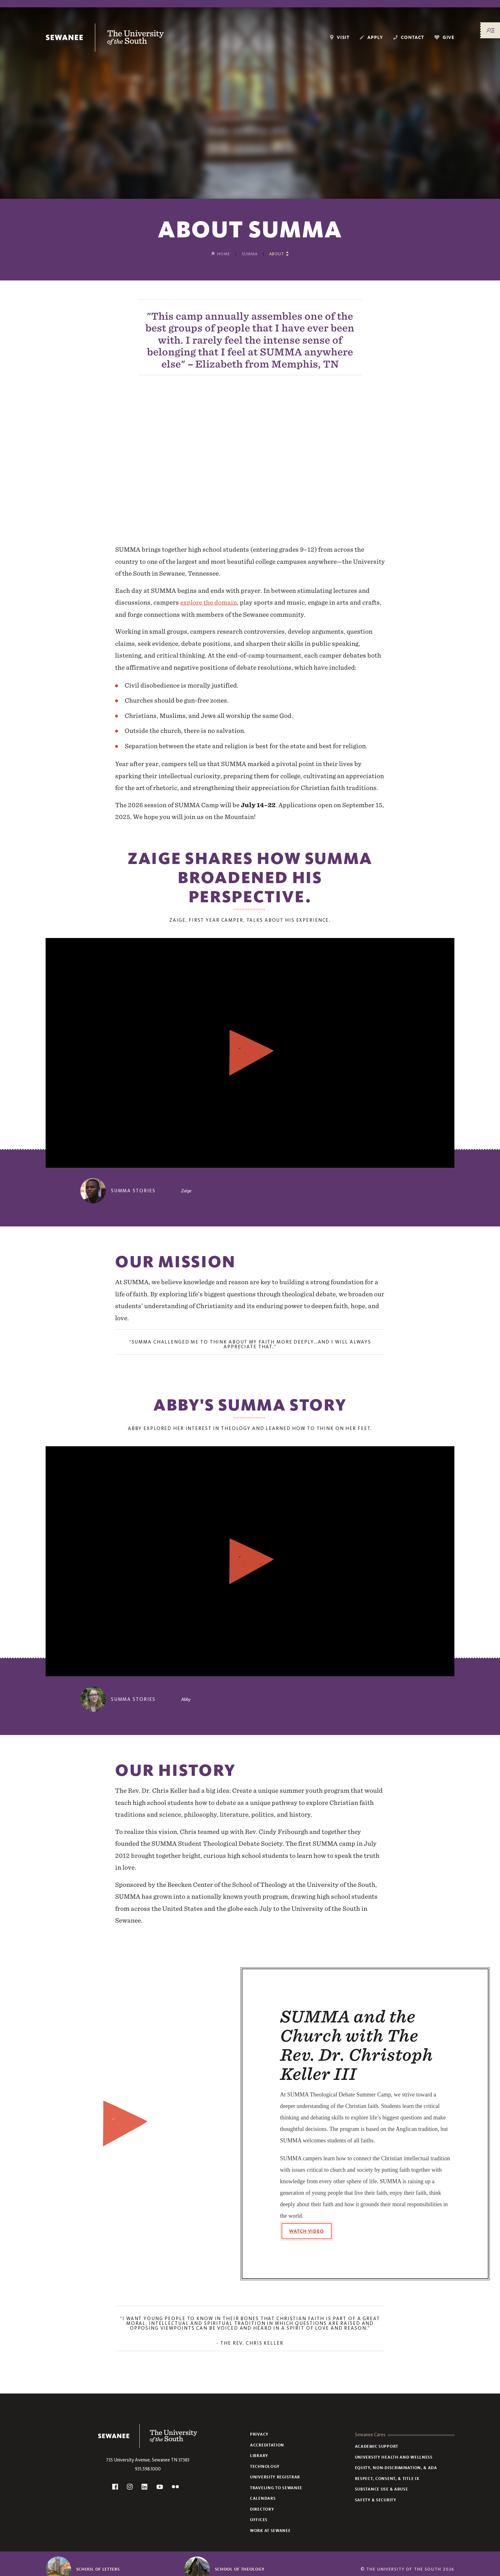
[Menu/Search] (490, 30)
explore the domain (208, 602)
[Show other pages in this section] (278, 254)
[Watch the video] (250, 1053)
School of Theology (240, 2569)
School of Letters (98, 2569)
